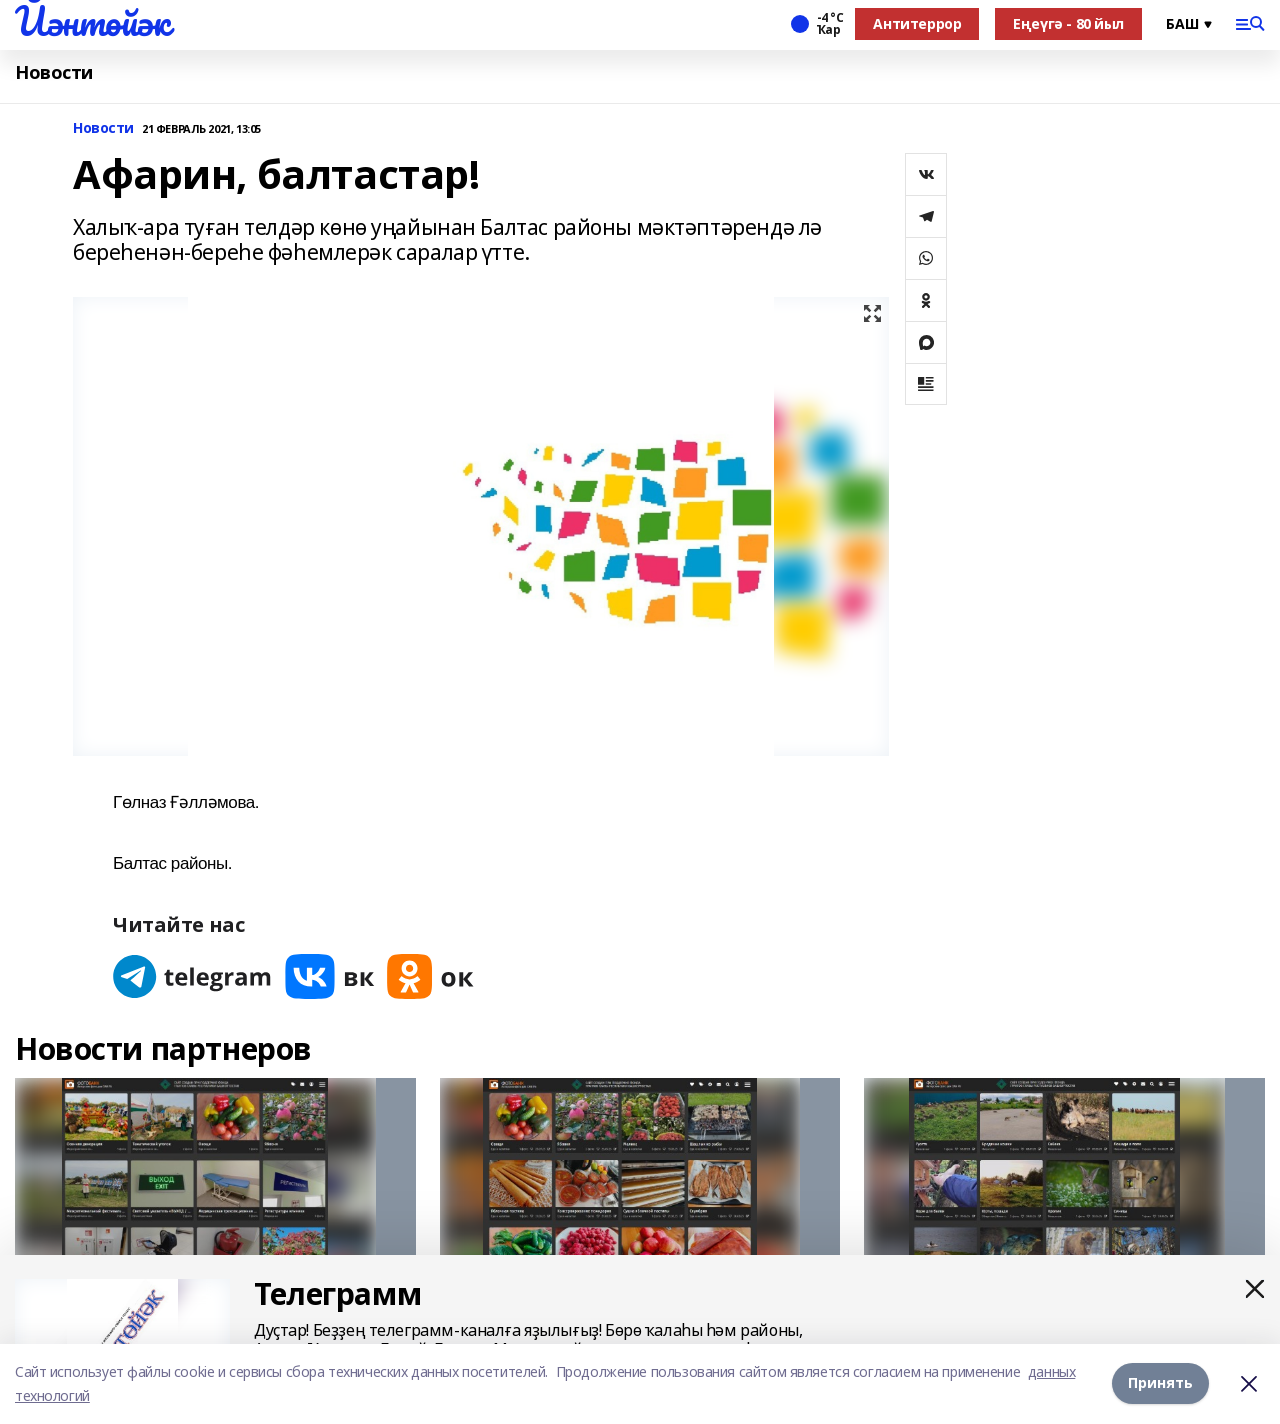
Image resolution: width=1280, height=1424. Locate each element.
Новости (54, 72)
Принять (1160, 1383)
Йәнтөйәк (92, 21)
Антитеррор (917, 23)
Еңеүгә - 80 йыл (1068, 23)
